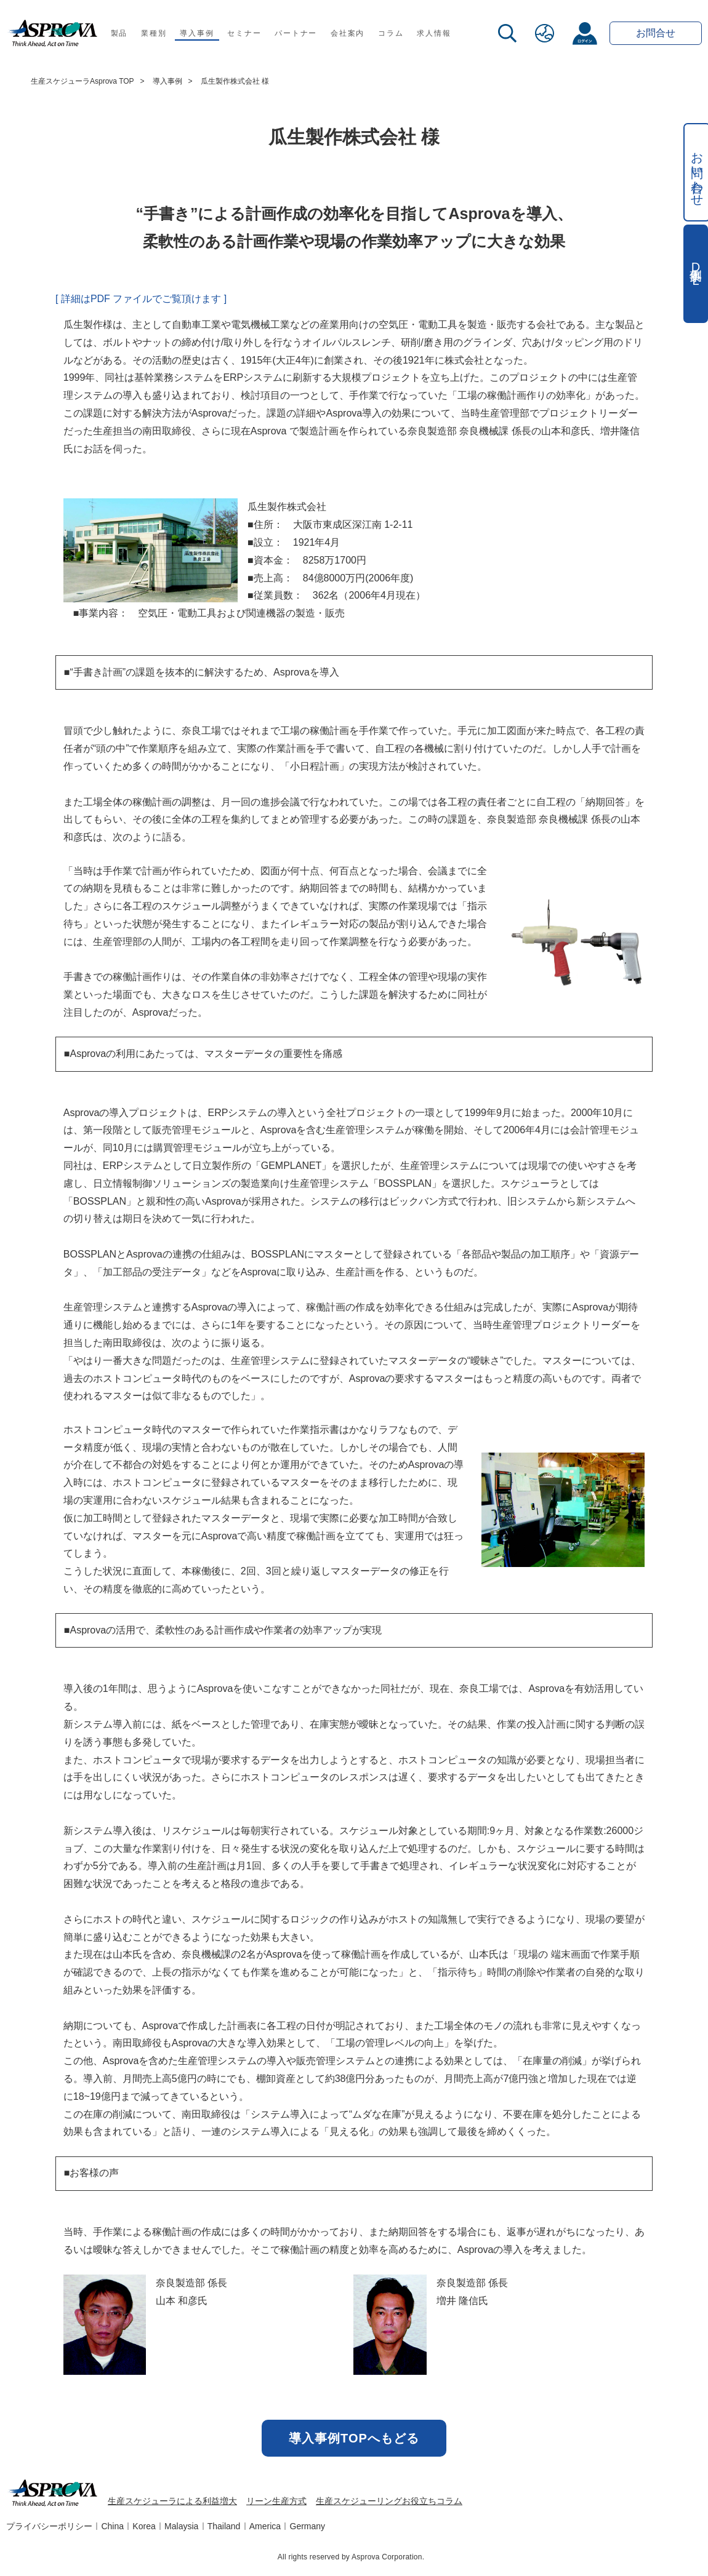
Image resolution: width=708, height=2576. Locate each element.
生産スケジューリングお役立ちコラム (389, 2501)
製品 (119, 33)
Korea (143, 2526)
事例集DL (695, 273)
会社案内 (347, 33)
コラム (390, 33)
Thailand (224, 2526)
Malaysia (181, 2526)
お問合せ (655, 33)
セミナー (244, 33)
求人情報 (434, 33)
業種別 (153, 33)
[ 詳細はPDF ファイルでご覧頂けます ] (141, 298)
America (265, 2526)
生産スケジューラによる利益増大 (172, 2501)
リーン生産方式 (276, 2501)
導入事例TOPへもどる (354, 2438)
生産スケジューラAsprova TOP (82, 81)
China (112, 2526)
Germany (308, 2526)
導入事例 (197, 33)
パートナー (296, 33)
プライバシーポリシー (49, 2526)
